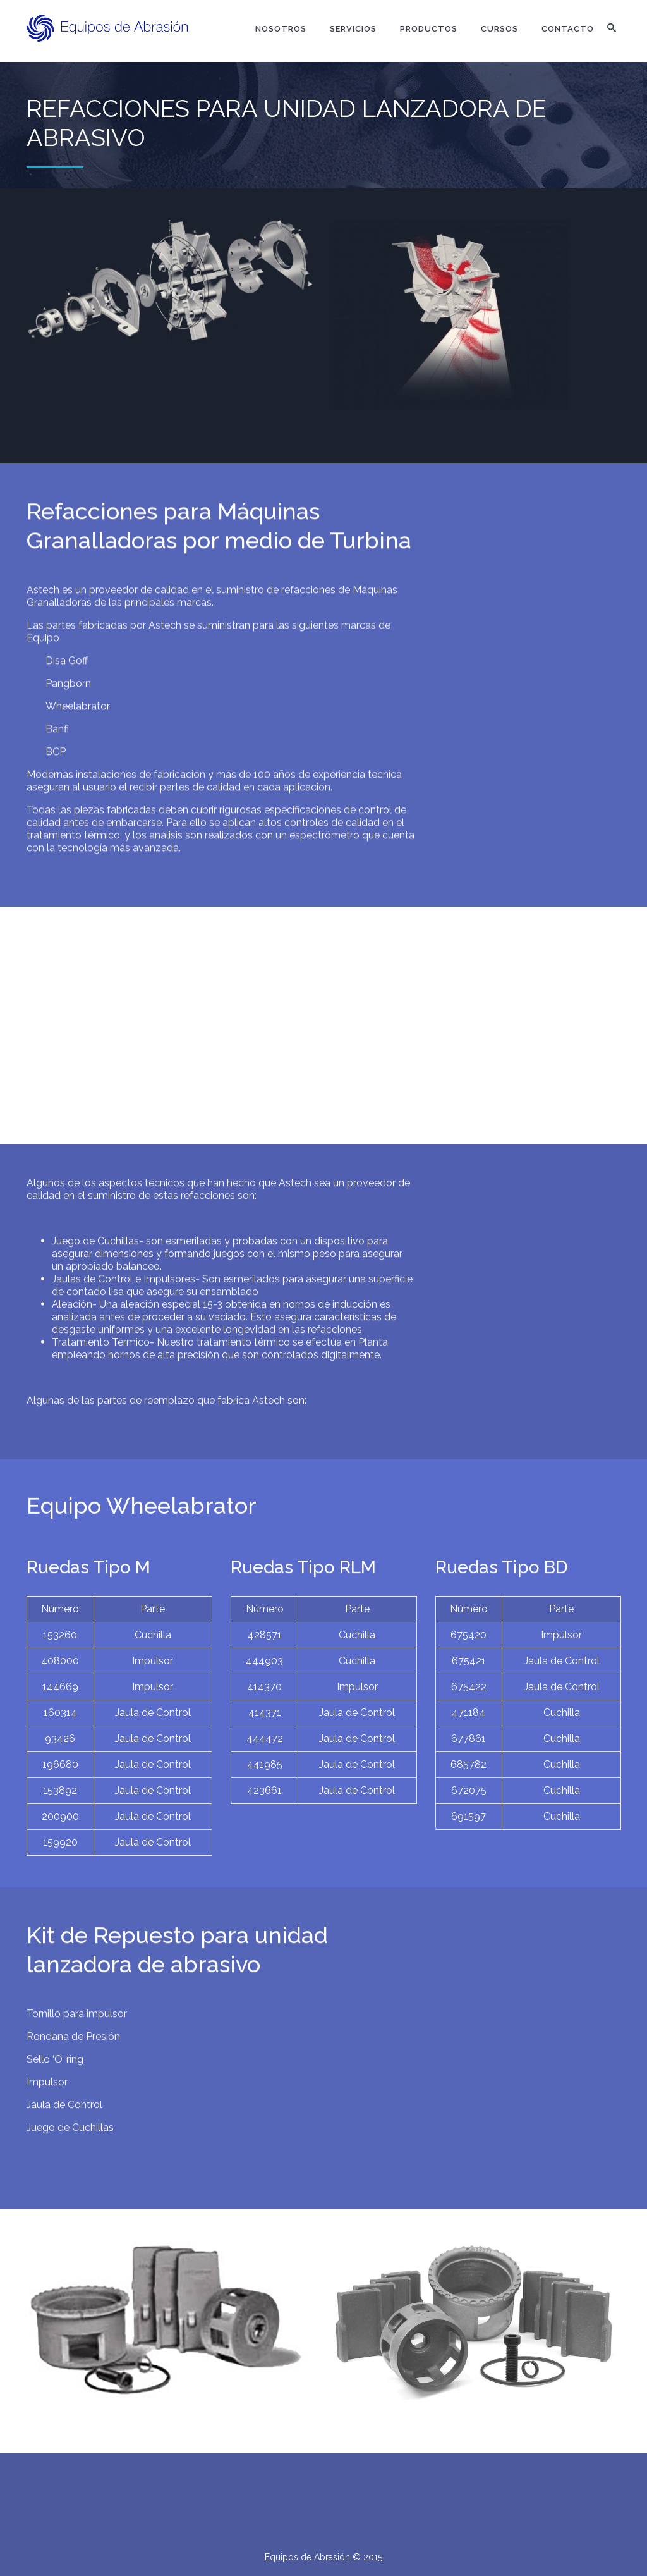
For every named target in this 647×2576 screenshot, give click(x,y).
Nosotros (280, 29)
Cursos (499, 29)
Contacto (567, 29)
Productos (428, 29)
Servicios (353, 29)
